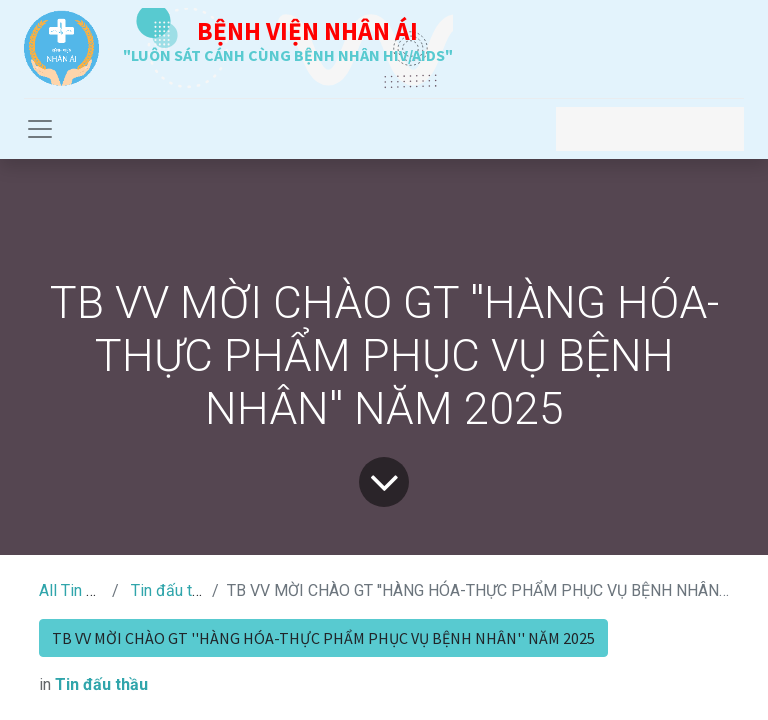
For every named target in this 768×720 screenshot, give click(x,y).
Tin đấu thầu (174, 590)
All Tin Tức (76, 590)
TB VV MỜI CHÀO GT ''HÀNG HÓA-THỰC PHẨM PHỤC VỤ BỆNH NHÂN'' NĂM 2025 (323, 638)
